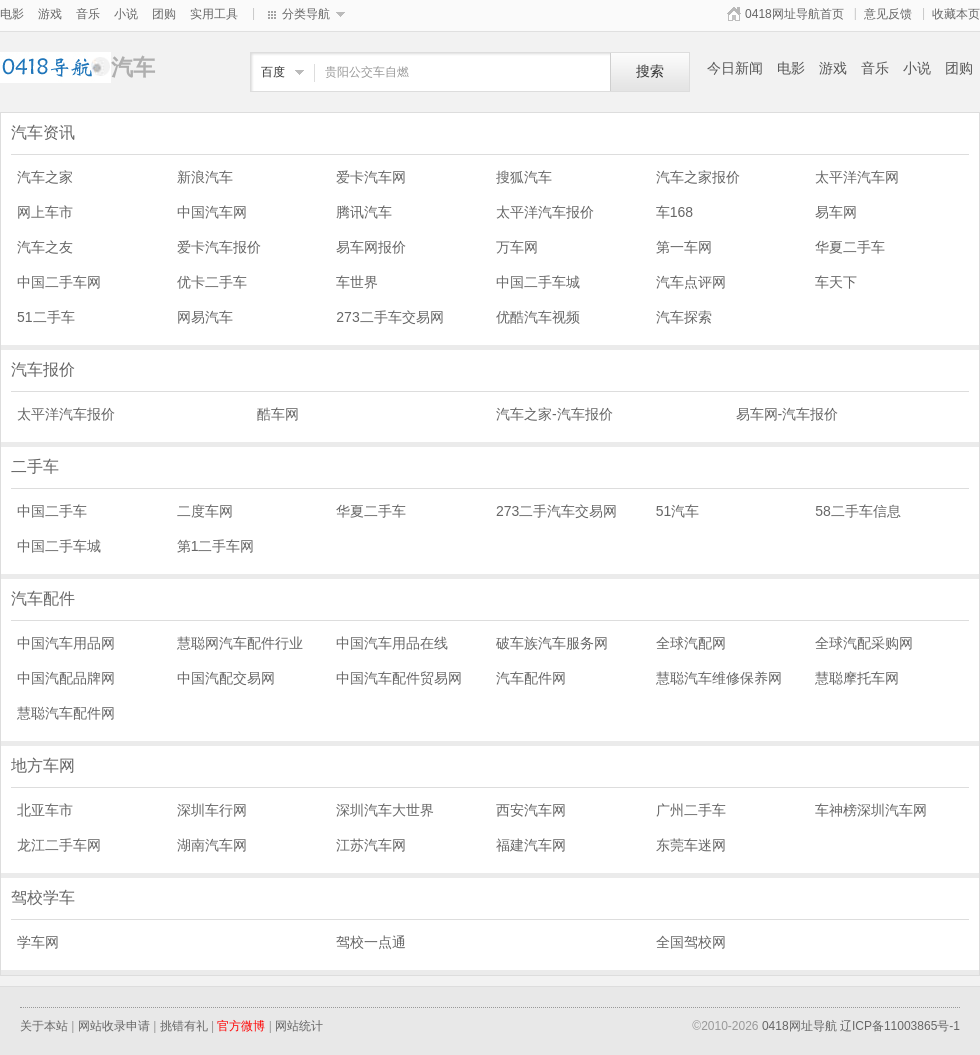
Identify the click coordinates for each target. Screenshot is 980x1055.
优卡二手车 (212, 282)
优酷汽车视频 (538, 317)
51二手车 (46, 317)
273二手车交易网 (389, 317)
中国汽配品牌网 (66, 678)
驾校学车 (43, 897)
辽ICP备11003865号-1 (900, 1026)
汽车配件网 (531, 678)
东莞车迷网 (691, 845)
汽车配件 (43, 598)
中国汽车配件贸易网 (399, 678)
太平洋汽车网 (857, 177)
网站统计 (299, 1026)
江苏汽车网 (371, 845)
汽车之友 (45, 247)
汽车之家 (45, 177)
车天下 (836, 282)
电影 (12, 14)
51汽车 (678, 511)
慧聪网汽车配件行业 (240, 643)
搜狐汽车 (524, 177)
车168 (674, 212)
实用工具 (214, 14)
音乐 (88, 14)
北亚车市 (45, 810)
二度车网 (205, 511)
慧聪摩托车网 (857, 678)
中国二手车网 (59, 282)
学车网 (38, 942)
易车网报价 (371, 247)
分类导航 (306, 14)
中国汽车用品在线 (392, 643)
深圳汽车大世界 (385, 810)
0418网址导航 (799, 1026)
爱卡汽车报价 (219, 247)
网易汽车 (205, 317)
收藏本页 (956, 14)
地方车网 (43, 765)
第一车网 (684, 247)
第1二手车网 (216, 546)
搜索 (650, 71)
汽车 (55, 67)
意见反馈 (888, 14)
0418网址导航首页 (794, 14)
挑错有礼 (184, 1026)
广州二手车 (691, 810)
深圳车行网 (212, 810)
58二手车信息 (858, 511)
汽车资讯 (43, 132)
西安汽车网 (531, 810)
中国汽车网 (212, 212)
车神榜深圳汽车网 (871, 810)
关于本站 (44, 1026)
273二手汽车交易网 (556, 511)
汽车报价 (43, 369)
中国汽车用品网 (66, 643)
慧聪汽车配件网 (66, 713)
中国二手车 (52, 511)
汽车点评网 (691, 282)
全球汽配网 (691, 643)
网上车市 (45, 212)
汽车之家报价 (698, 177)
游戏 (50, 14)
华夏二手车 (850, 247)
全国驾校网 (691, 942)
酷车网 (278, 414)
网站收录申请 (114, 1026)
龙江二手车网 (59, 845)
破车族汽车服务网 (552, 643)
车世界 (357, 282)
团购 (164, 14)
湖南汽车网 (212, 845)
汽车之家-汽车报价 (554, 414)
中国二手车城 (538, 282)
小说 (126, 14)
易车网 (836, 212)
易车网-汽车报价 (787, 414)
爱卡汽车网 (371, 177)
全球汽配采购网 (864, 643)
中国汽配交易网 (226, 678)
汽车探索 (684, 317)
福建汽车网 (531, 845)
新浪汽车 (205, 177)
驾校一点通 (371, 942)
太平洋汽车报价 (545, 212)
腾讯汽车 (364, 212)
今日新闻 (735, 68)
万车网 (517, 247)
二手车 (35, 466)
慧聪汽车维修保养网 (719, 678)
